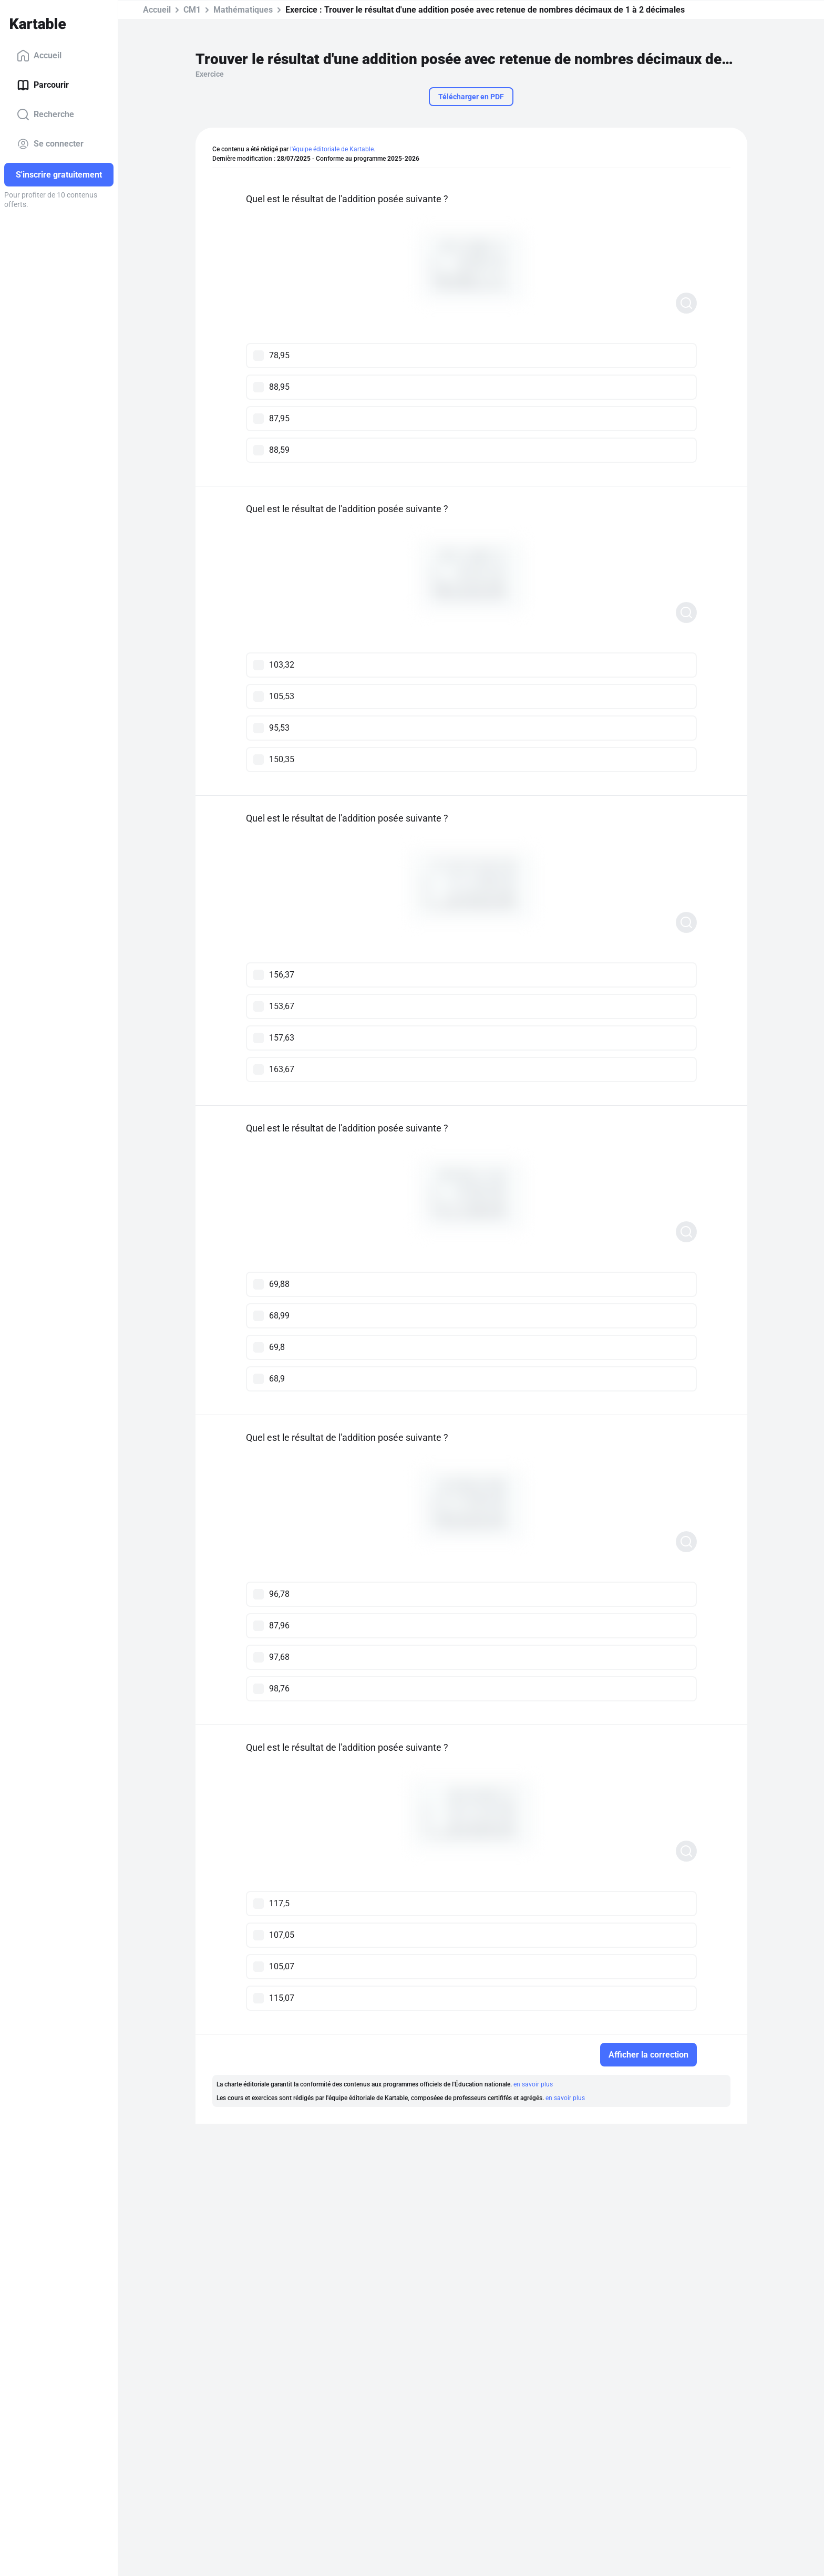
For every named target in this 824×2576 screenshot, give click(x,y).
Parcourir (43, 85)
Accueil (39, 55)
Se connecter (50, 144)
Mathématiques (243, 10)
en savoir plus (533, 2084)
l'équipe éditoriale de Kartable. (332, 149)
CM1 (192, 10)
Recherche (45, 114)
